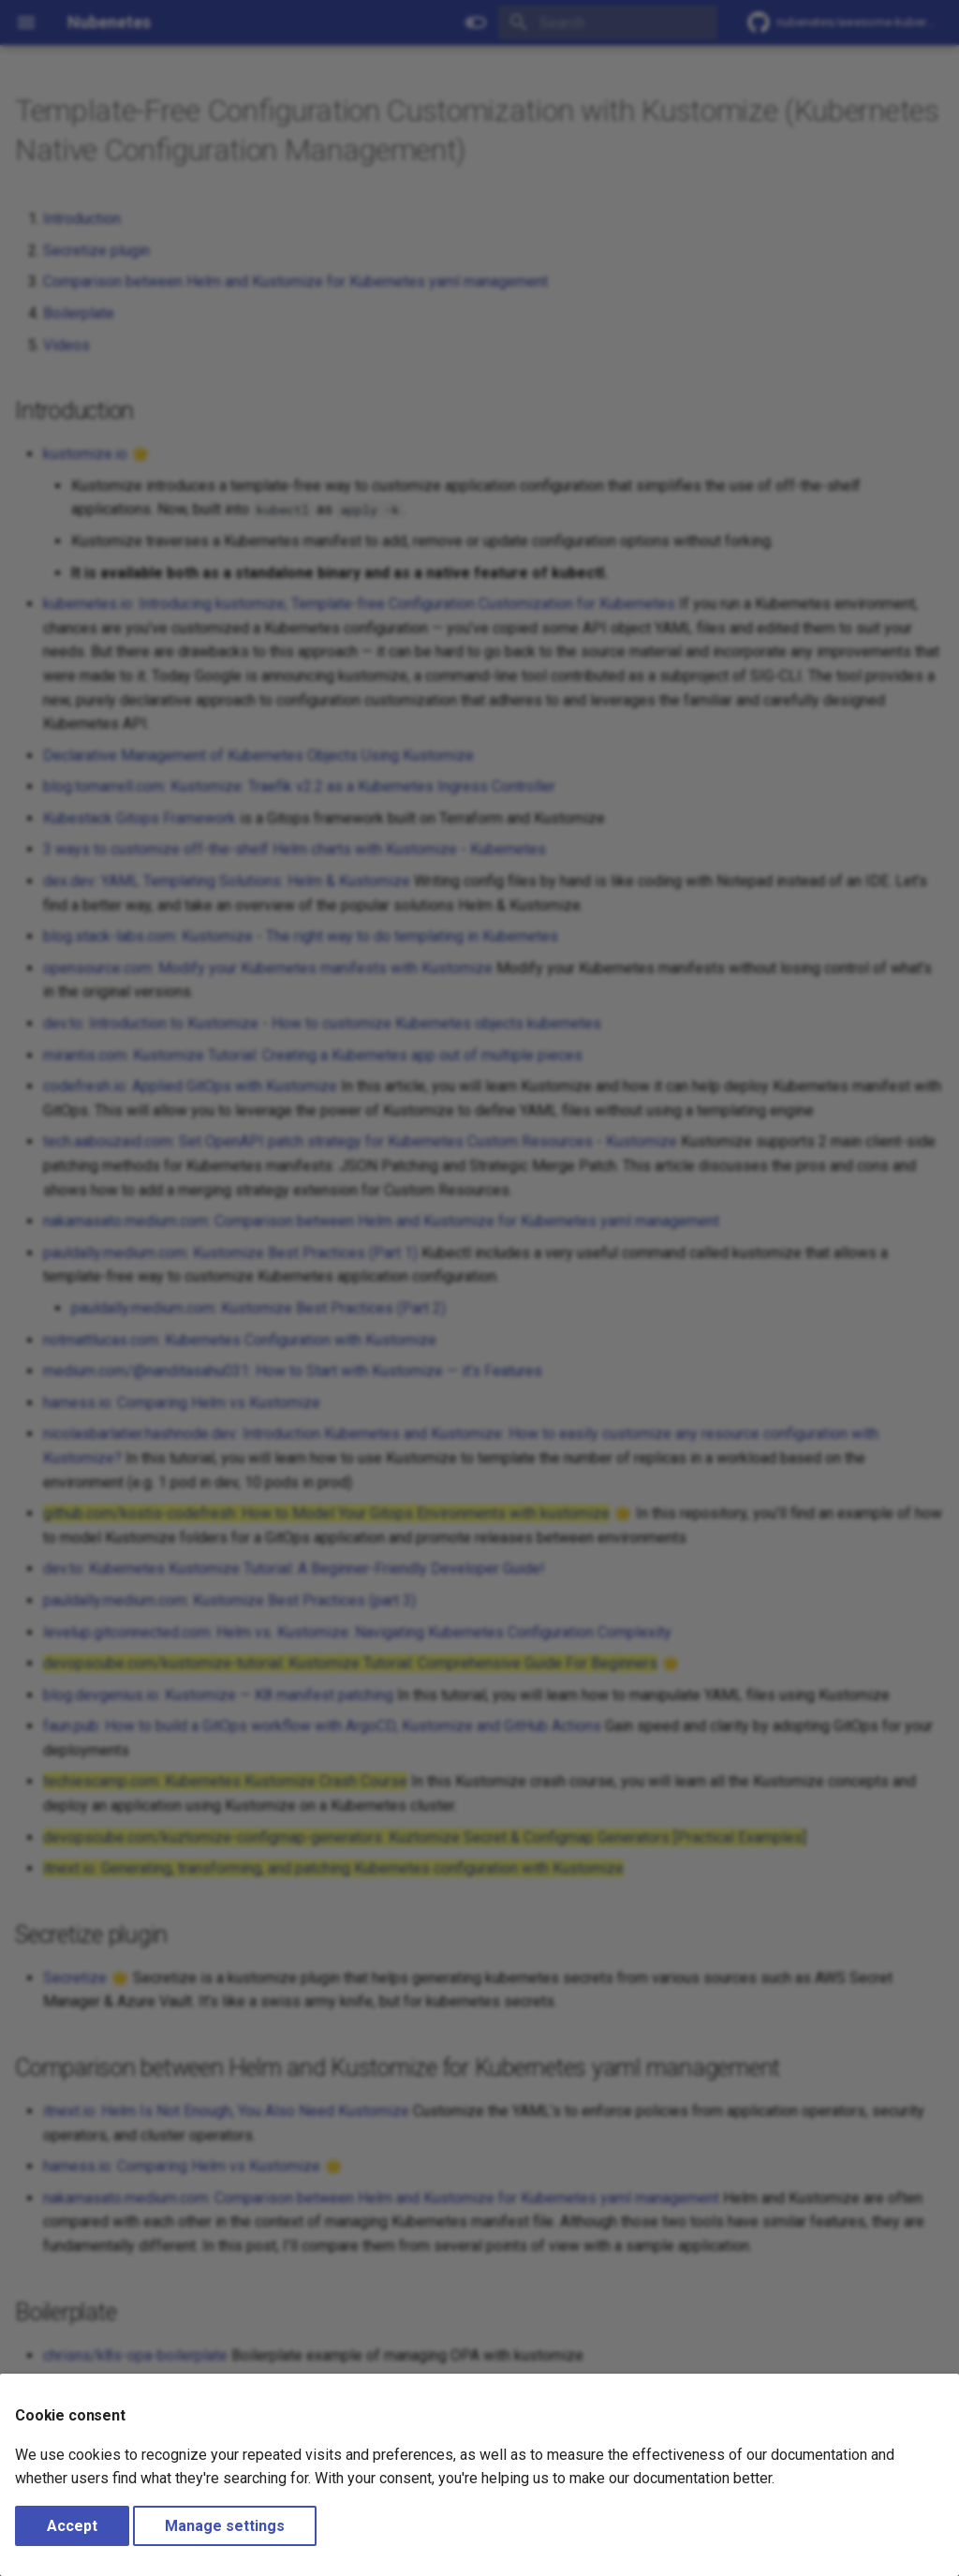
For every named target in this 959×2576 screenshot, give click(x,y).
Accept (72, 2526)
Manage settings (225, 2526)
